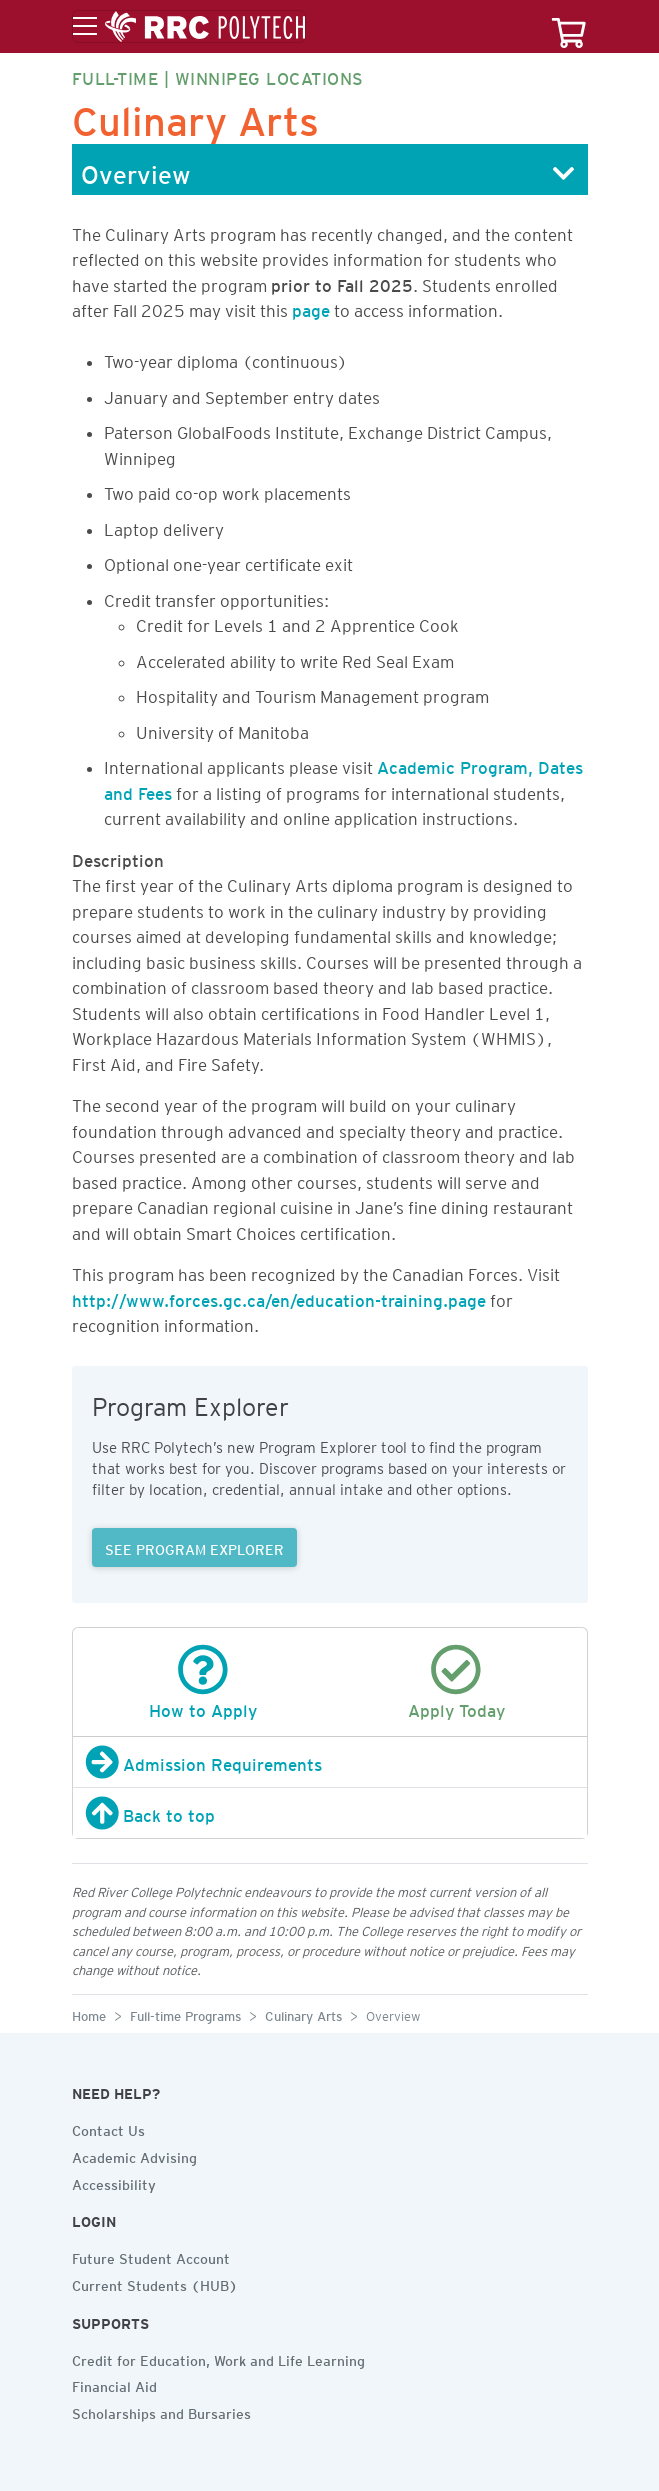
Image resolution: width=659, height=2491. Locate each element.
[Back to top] (330, 1813)
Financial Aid (114, 2384)
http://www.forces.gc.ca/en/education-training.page (279, 1297)
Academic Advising (134, 2155)
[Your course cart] (569, 26)
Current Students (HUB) (155, 2283)
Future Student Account (151, 2256)
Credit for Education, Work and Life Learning (218, 2358)
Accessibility (114, 2182)
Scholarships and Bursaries (161, 2411)
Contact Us (108, 2128)
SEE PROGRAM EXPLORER (194, 1547)
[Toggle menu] (189, 27)
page (311, 307)
